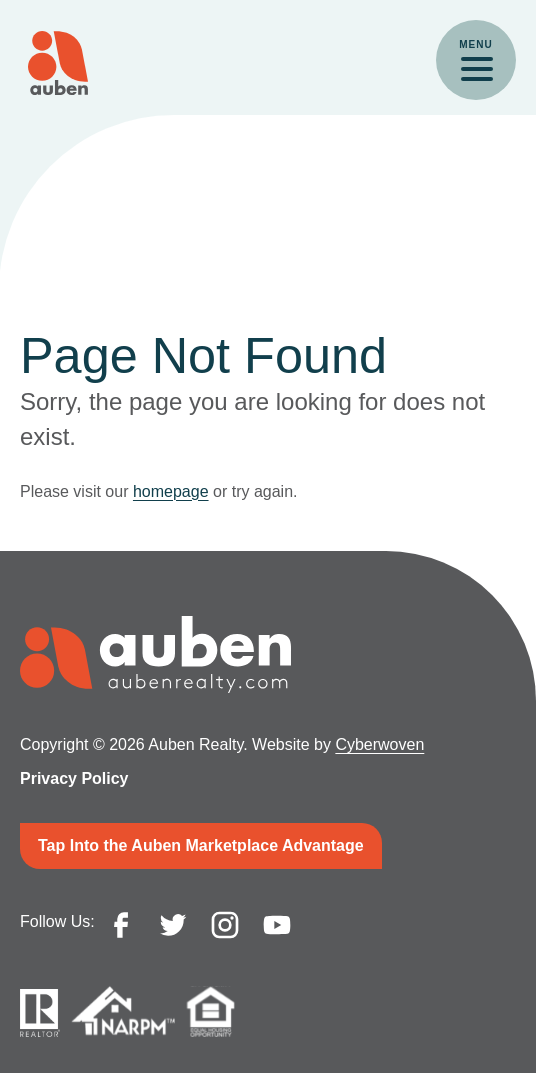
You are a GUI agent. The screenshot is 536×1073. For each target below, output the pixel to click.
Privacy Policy (74, 778)
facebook (121, 925)
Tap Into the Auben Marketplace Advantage (201, 845)
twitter (173, 925)
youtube (277, 925)
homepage (171, 491)
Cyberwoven (379, 744)
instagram (225, 925)
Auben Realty (58, 63)
